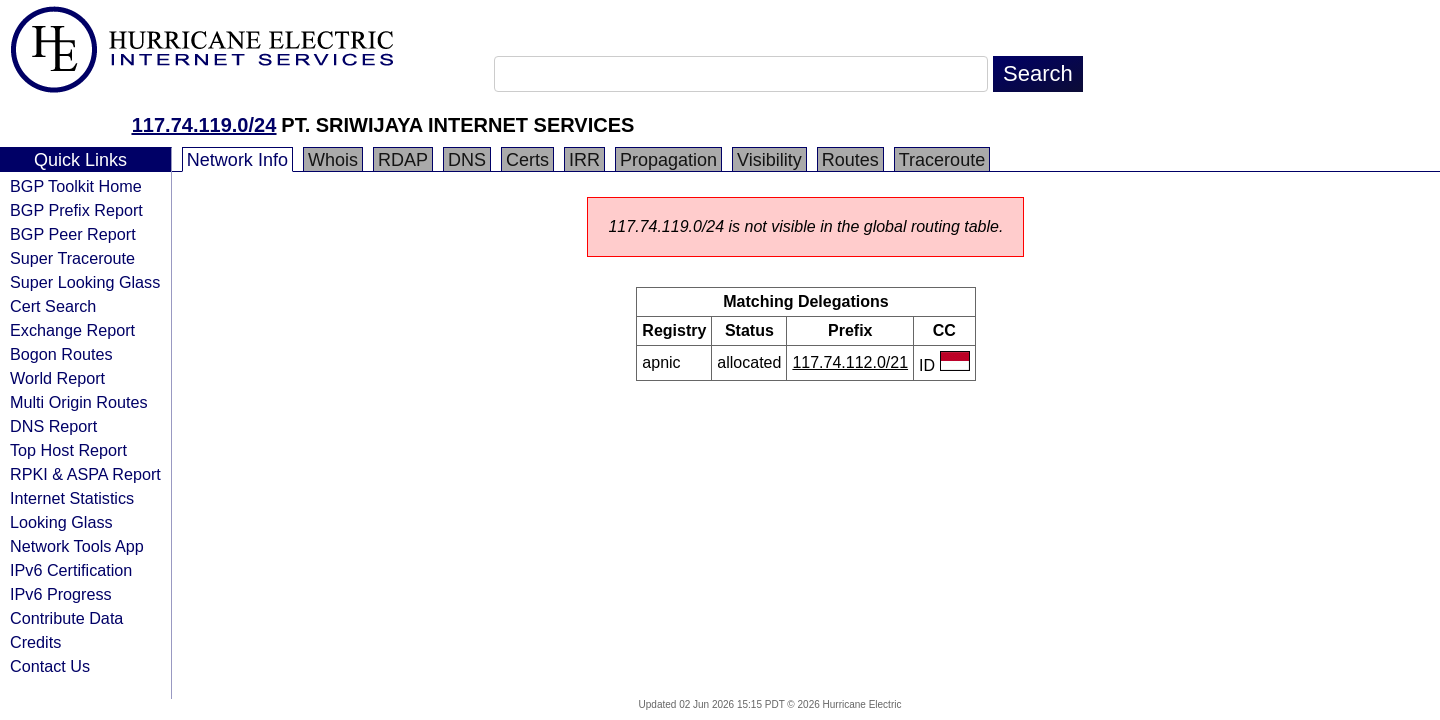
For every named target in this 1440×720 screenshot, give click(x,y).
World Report (57, 378)
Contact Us (50, 666)
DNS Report (53, 426)
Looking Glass (61, 522)
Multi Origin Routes (79, 402)
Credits (35, 642)
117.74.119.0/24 (204, 125)
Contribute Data (66, 618)
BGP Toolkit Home (76, 186)
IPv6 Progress (61, 594)
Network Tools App (77, 546)
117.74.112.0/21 (850, 362)
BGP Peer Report (73, 234)
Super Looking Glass (85, 282)
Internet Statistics (72, 498)
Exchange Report (72, 330)
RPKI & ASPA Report (85, 474)
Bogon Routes (61, 354)
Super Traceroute (72, 258)
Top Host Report (68, 450)
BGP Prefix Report (76, 210)
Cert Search (53, 306)
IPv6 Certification (71, 570)
